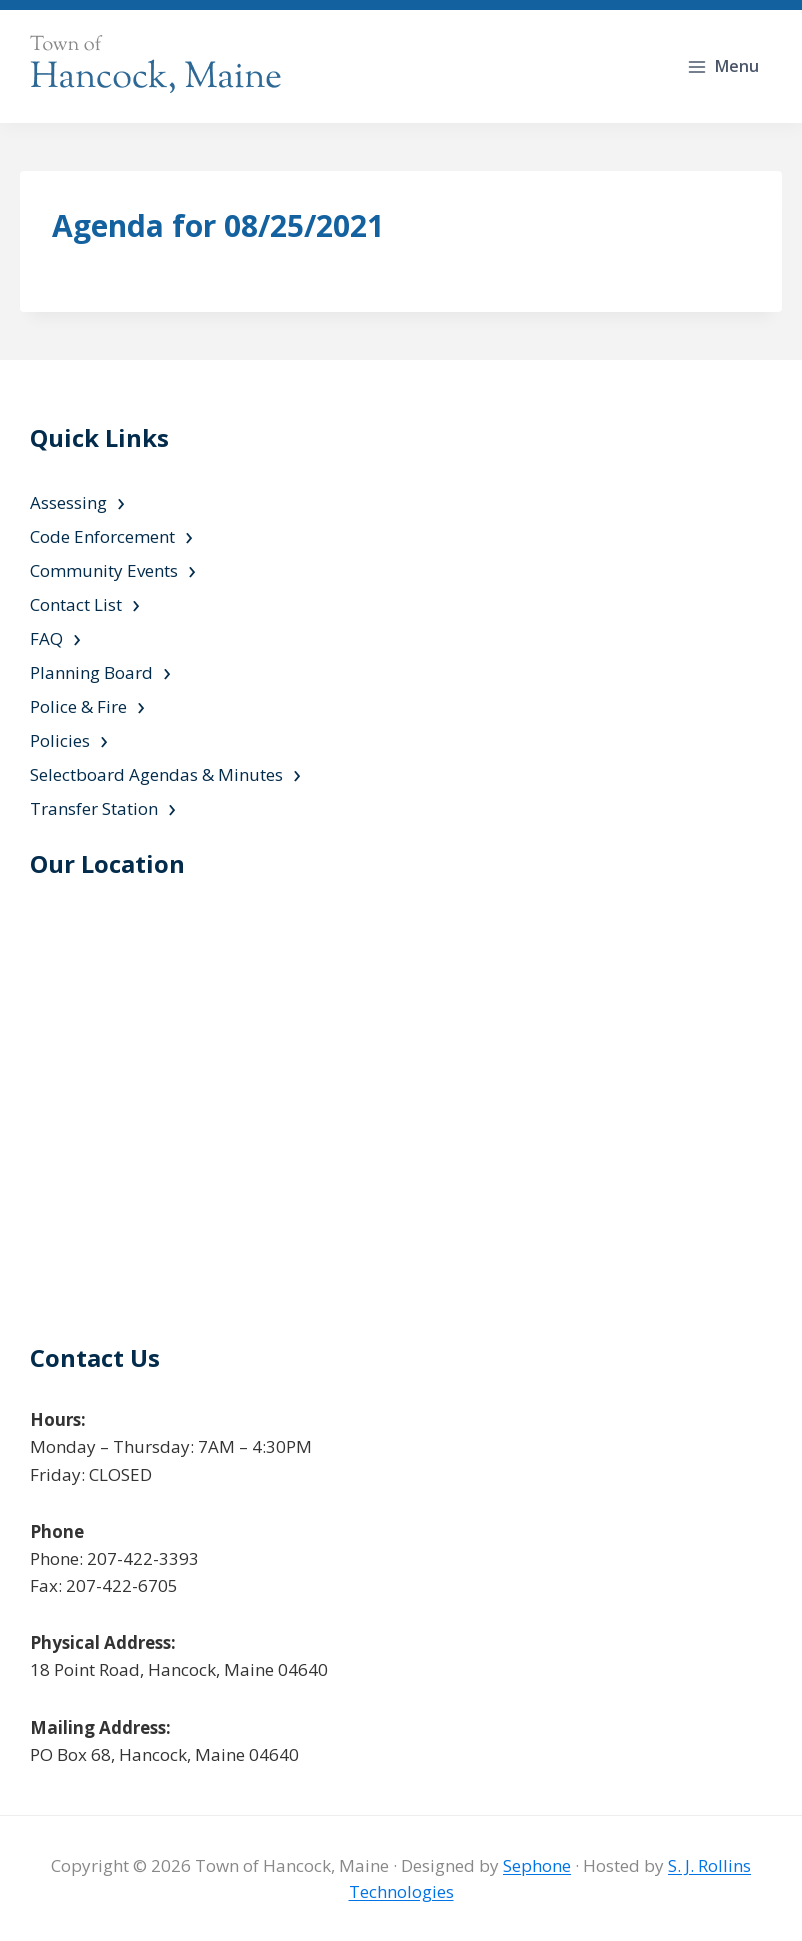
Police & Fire (78, 706)
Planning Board (91, 672)
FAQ (46, 638)
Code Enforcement (102, 536)
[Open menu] (725, 66)
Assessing (68, 502)
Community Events (104, 570)
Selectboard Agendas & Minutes (156, 774)
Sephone (537, 1865)
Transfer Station (94, 808)
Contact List (76, 604)
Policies (60, 740)
